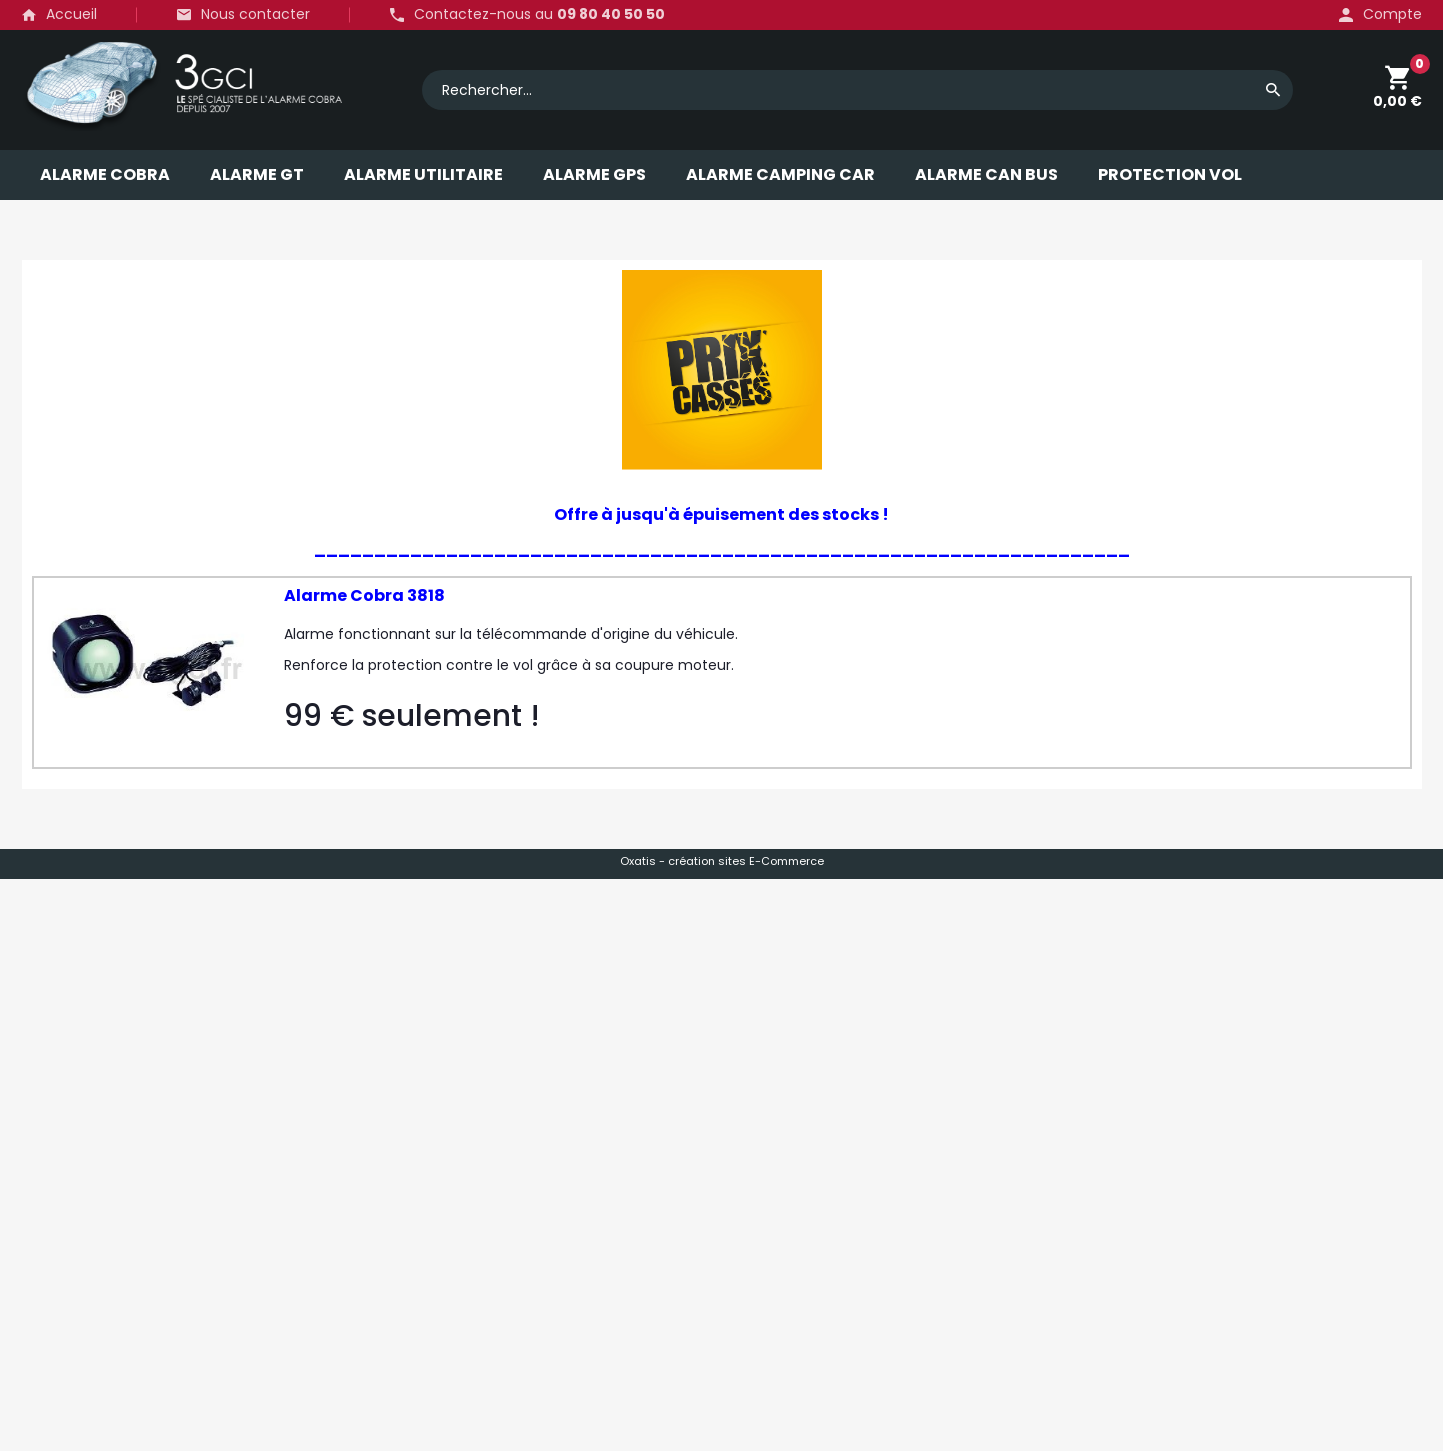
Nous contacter (255, 14)
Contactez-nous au (539, 15)
